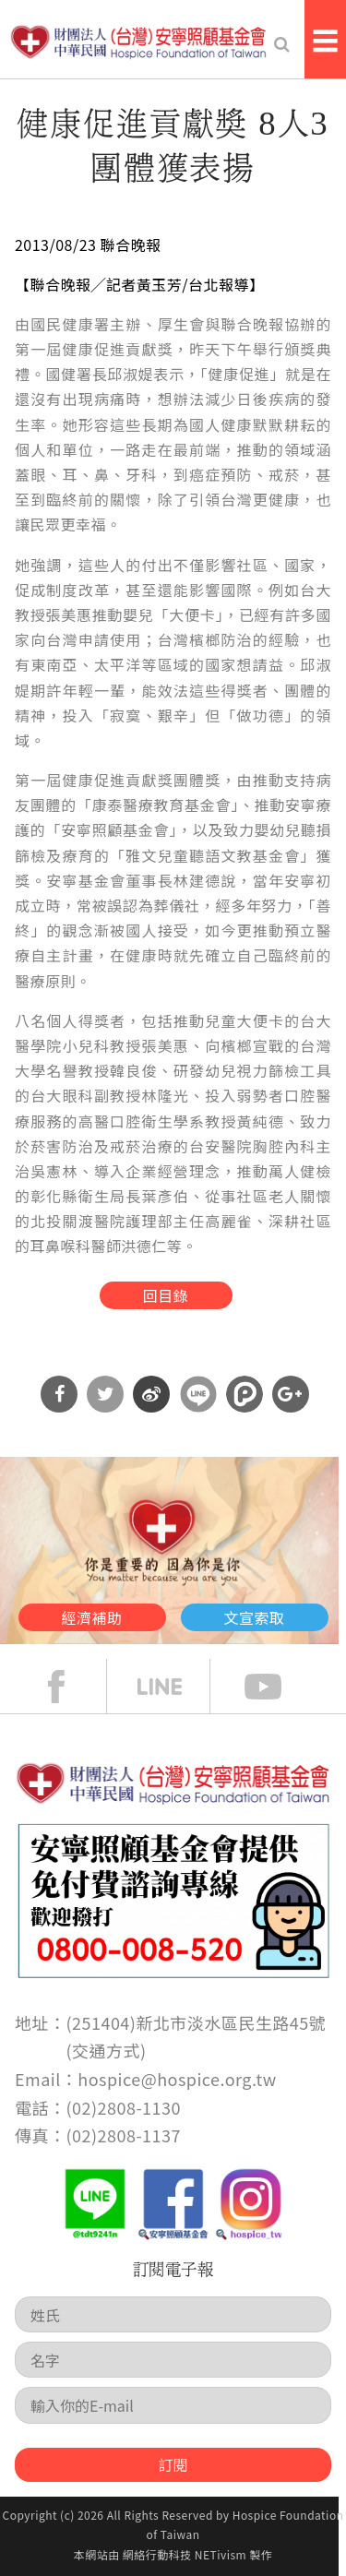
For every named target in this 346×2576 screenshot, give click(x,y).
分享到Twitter (105, 1394)
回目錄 (165, 1295)
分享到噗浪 (244, 1394)
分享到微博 (151, 1394)
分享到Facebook (59, 1394)
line (173, 1686)
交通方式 (106, 2050)
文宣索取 (254, 1617)
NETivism (220, 2554)
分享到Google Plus (290, 1394)
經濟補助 (92, 1617)
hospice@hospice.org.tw (177, 2079)
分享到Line (198, 1394)
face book (70, 1686)
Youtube (277, 1686)
